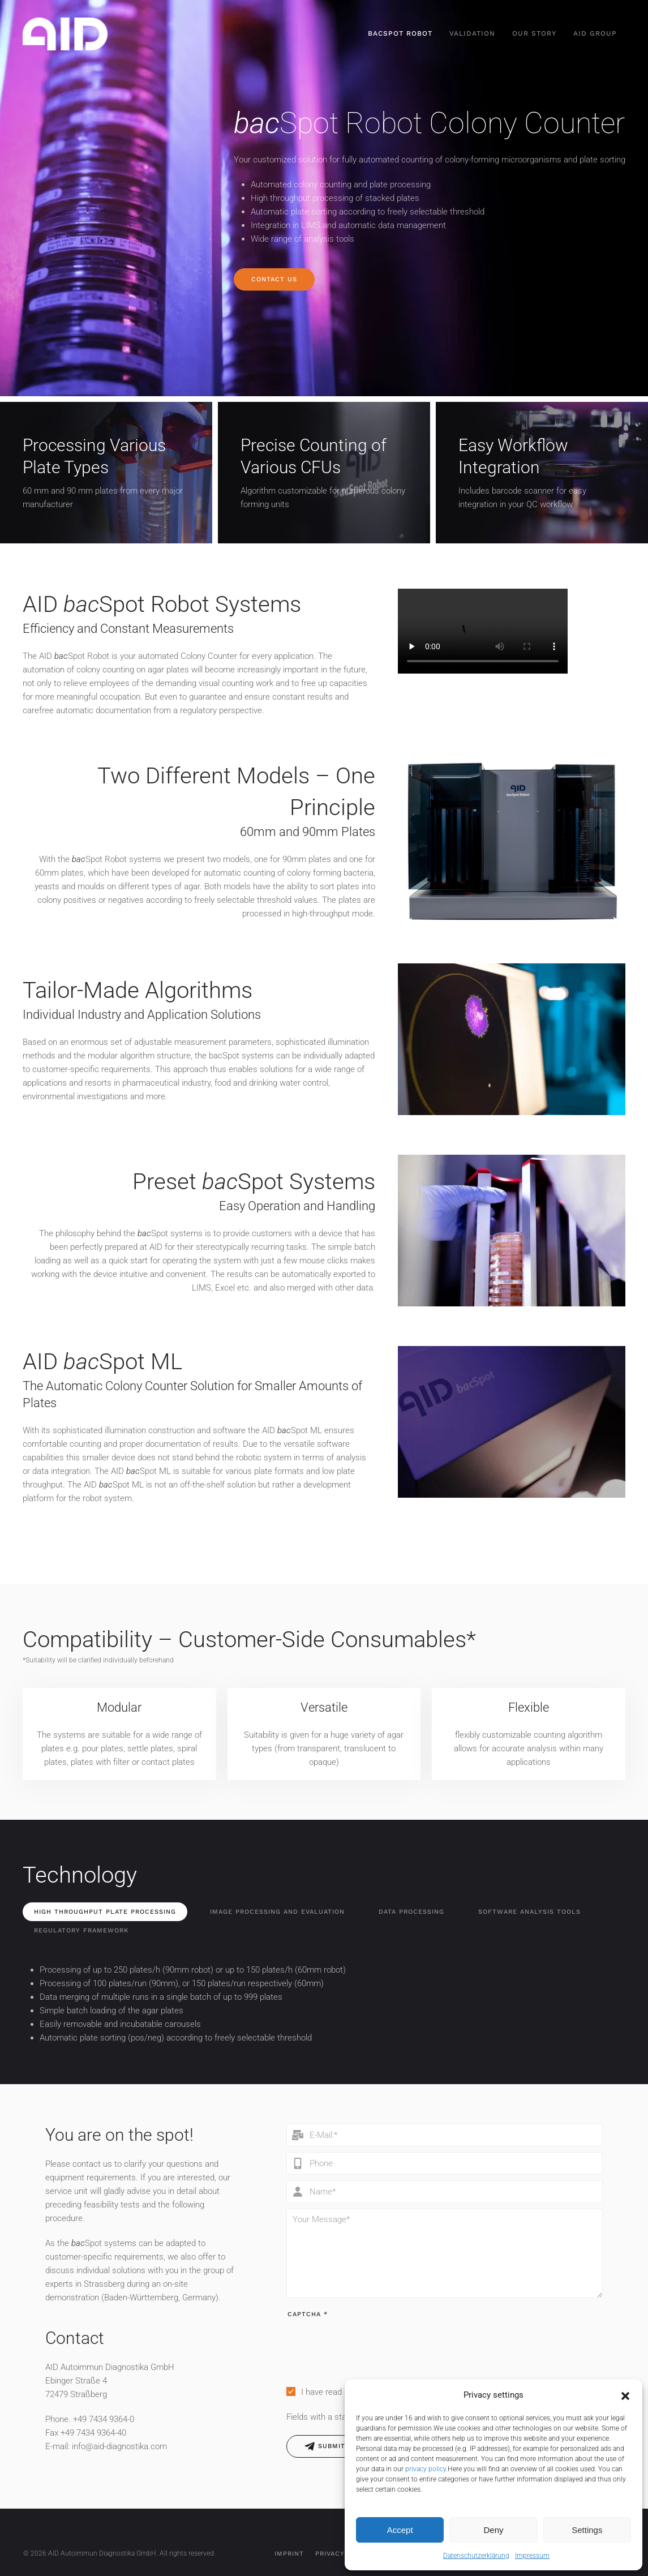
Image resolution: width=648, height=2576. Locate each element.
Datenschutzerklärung (476, 2556)
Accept (400, 2530)
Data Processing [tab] (411, 1911)
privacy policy (425, 2469)
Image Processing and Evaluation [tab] (277, 1911)
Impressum (532, 2556)
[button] (625, 2395)
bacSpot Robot (400, 33)
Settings (587, 2530)
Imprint (289, 2553)
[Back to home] (65, 34)
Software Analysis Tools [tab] (529, 1911)
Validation (472, 33)
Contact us (274, 278)
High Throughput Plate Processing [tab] (105, 1911)
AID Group (595, 33)
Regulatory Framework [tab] (81, 1930)
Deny (493, 2530)
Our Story (534, 33)
